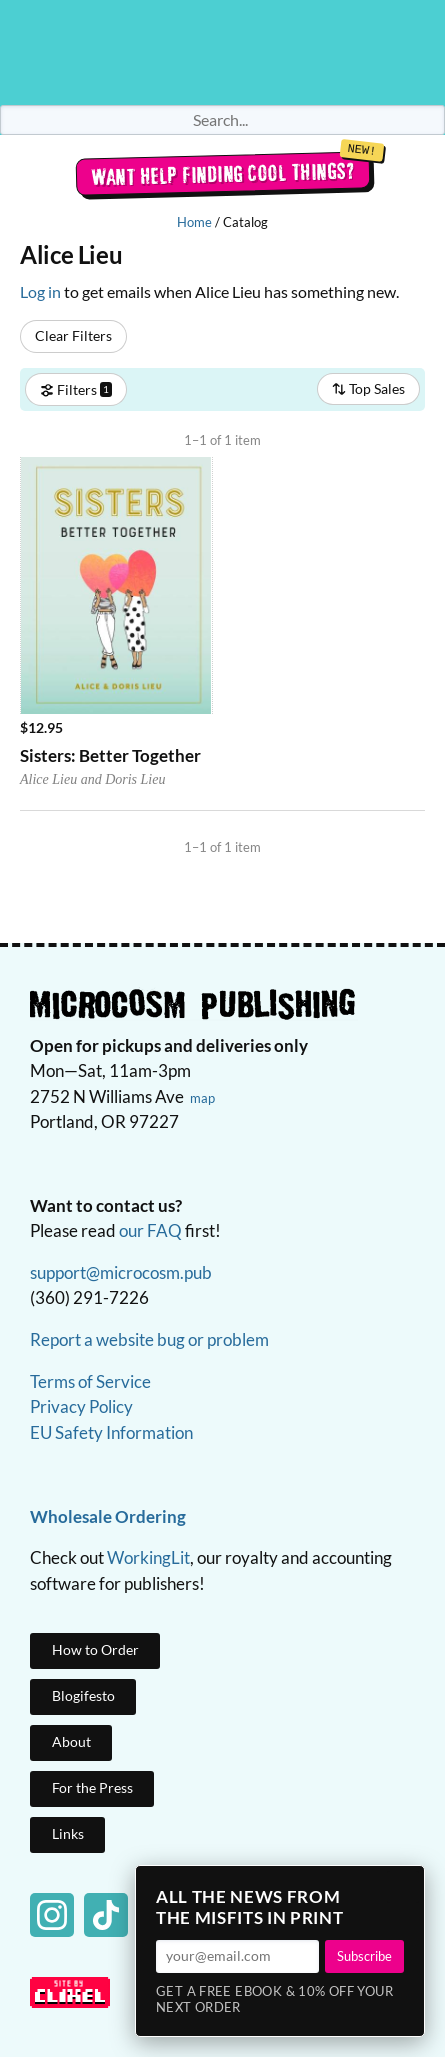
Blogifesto (83, 1695)
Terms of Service (90, 1381)
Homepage (223, 52)
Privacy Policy (81, 1406)
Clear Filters (73, 335)
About (71, 1741)
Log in (40, 291)
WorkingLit (148, 1557)
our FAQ (150, 1230)
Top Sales (368, 388)
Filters (76, 388)
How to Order (95, 1649)
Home (194, 222)
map (202, 1098)
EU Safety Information (111, 1432)
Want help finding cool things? (222, 174)
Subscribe (364, 1956)
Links (68, 1833)
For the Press (92, 1787)
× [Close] (403, 1887)
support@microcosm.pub (121, 1272)
